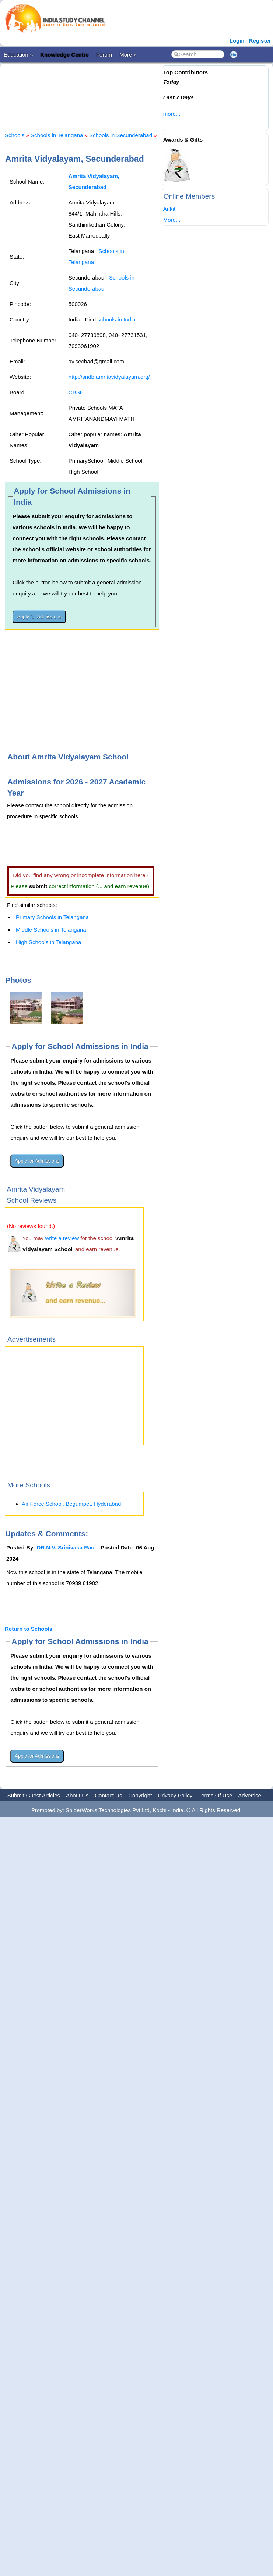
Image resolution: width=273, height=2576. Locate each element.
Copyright (140, 1795)
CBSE (76, 392)
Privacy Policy (175, 1795)
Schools (14, 135)
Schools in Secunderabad (120, 135)
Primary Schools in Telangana (52, 917)
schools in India (116, 319)
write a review (62, 1238)
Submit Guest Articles (33, 1795)
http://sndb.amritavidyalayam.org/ (109, 377)
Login (237, 41)
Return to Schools (28, 1629)
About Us (77, 1795)
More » (128, 54)
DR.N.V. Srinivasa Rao (66, 1547)
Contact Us (108, 1795)
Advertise (249, 1795)
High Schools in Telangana (48, 942)
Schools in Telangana (57, 135)
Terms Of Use (215, 1795)
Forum (104, 54)
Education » (18, 54)
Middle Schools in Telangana (51, 929)
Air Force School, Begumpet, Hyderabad (71, 1504)
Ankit (169, 209)
